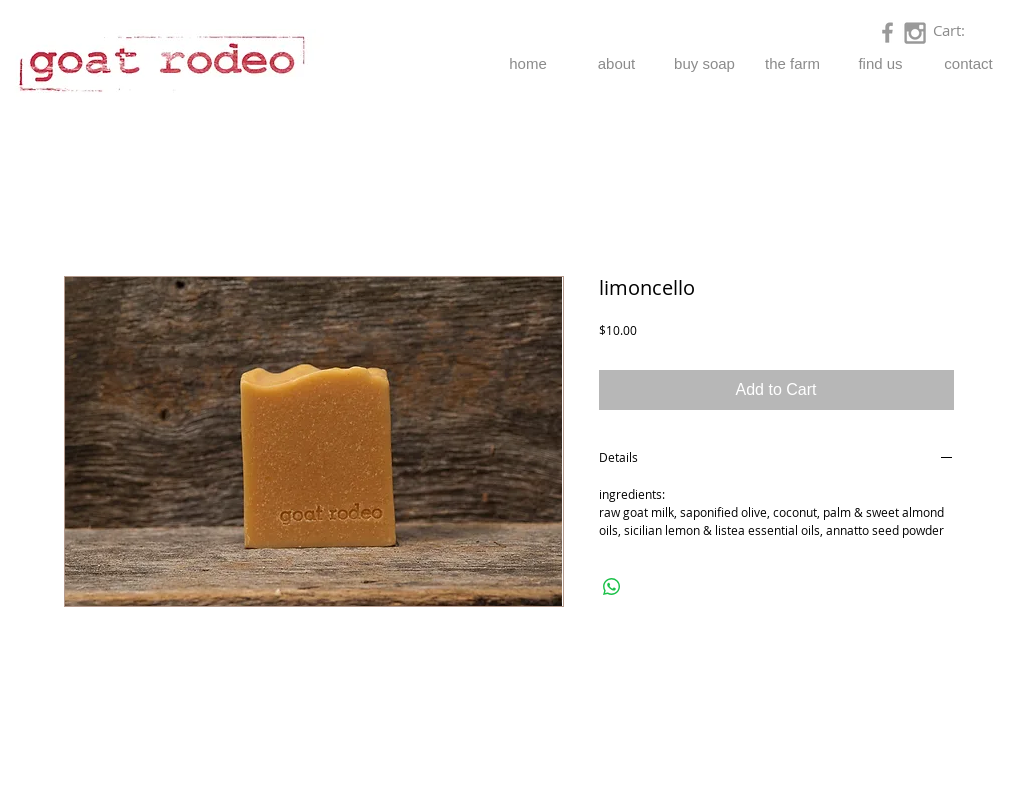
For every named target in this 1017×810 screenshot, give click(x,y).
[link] (961, 31)
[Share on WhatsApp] (612, 587)
